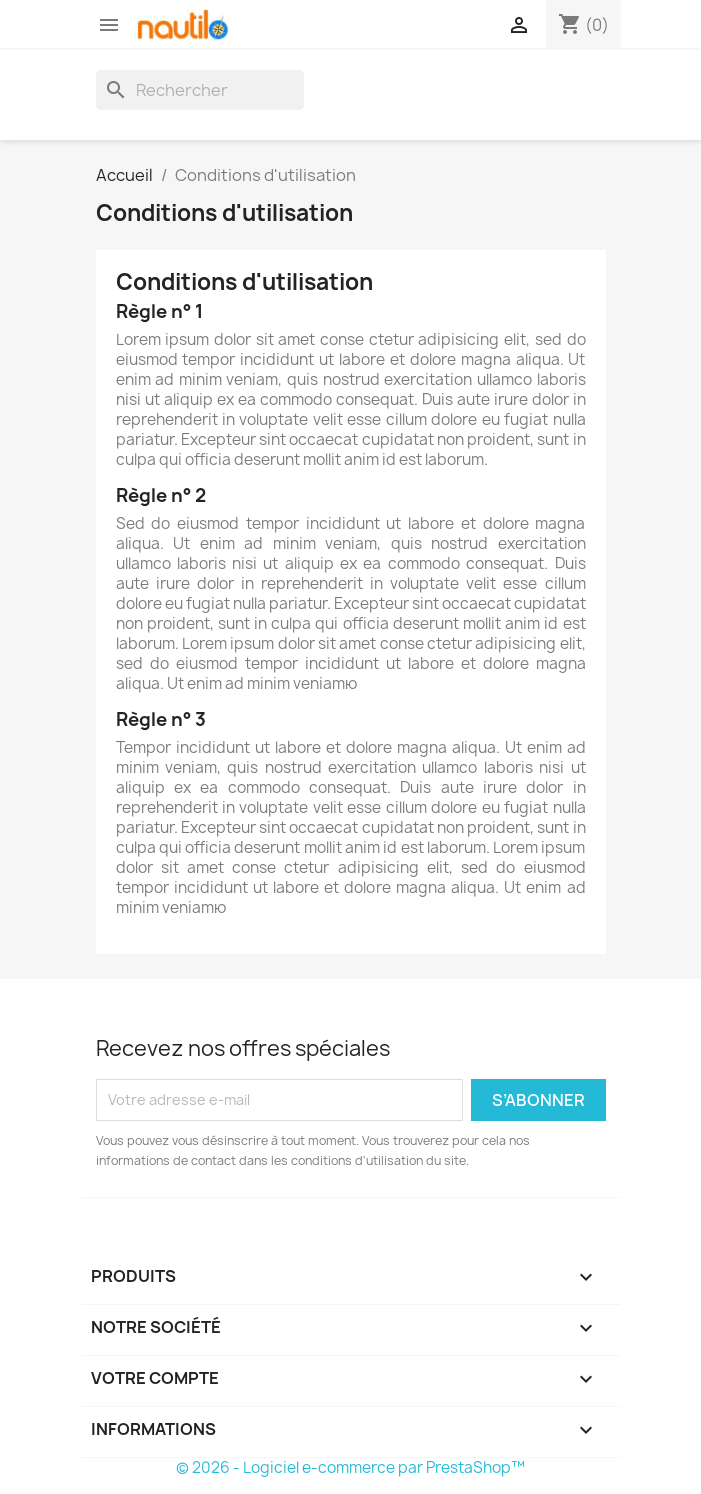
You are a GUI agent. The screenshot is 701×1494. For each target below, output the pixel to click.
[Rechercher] (200, 90)
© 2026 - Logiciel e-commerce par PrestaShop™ (350, 1467)
